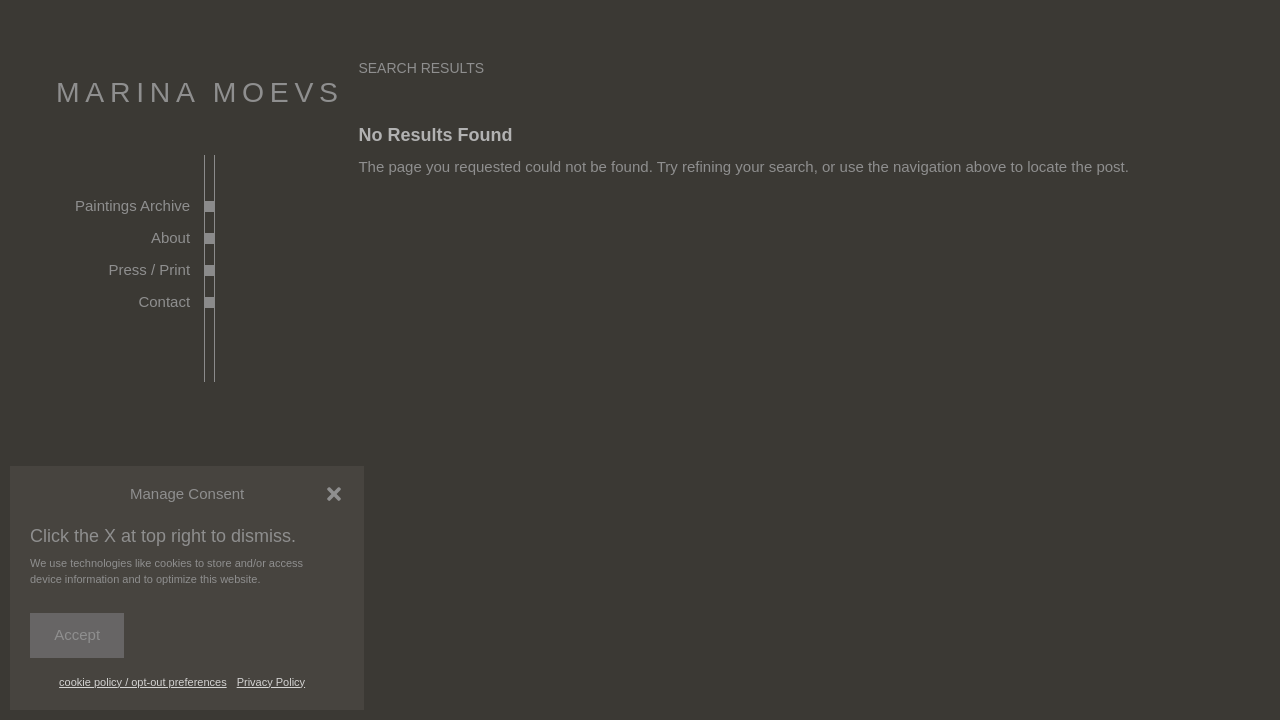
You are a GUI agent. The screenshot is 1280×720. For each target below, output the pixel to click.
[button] (334, 494)
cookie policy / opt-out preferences (143, 682)
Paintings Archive (132, 205)
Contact (164, 301)
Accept (77, 634)
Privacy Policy (271, 682)
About (170, 237)
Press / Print (149, 269)
